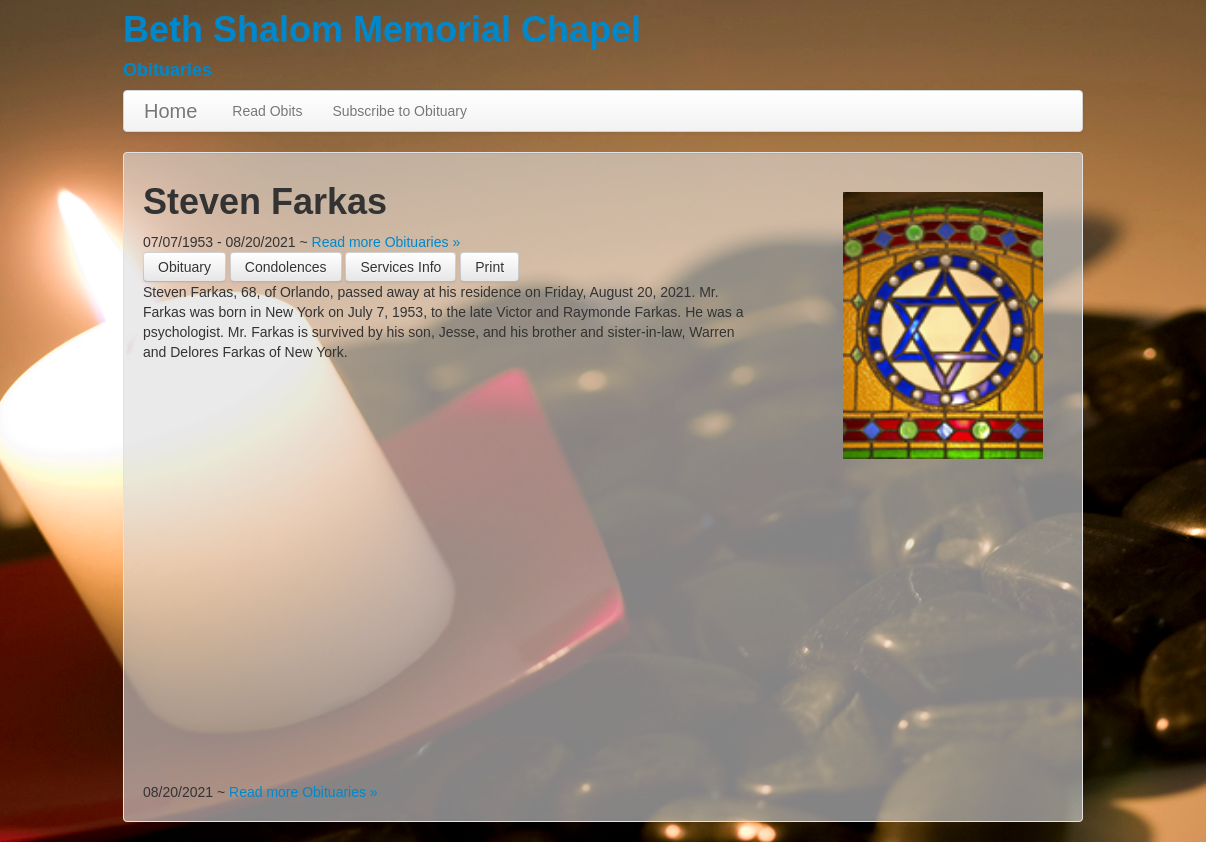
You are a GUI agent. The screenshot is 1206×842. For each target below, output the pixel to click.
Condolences (286, 267)
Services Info (400, 267)
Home (170, 111)
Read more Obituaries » (386, 242)
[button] (489, 267)
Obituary (184, 267)
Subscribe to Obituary (399, 111)
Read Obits (267, 111)
